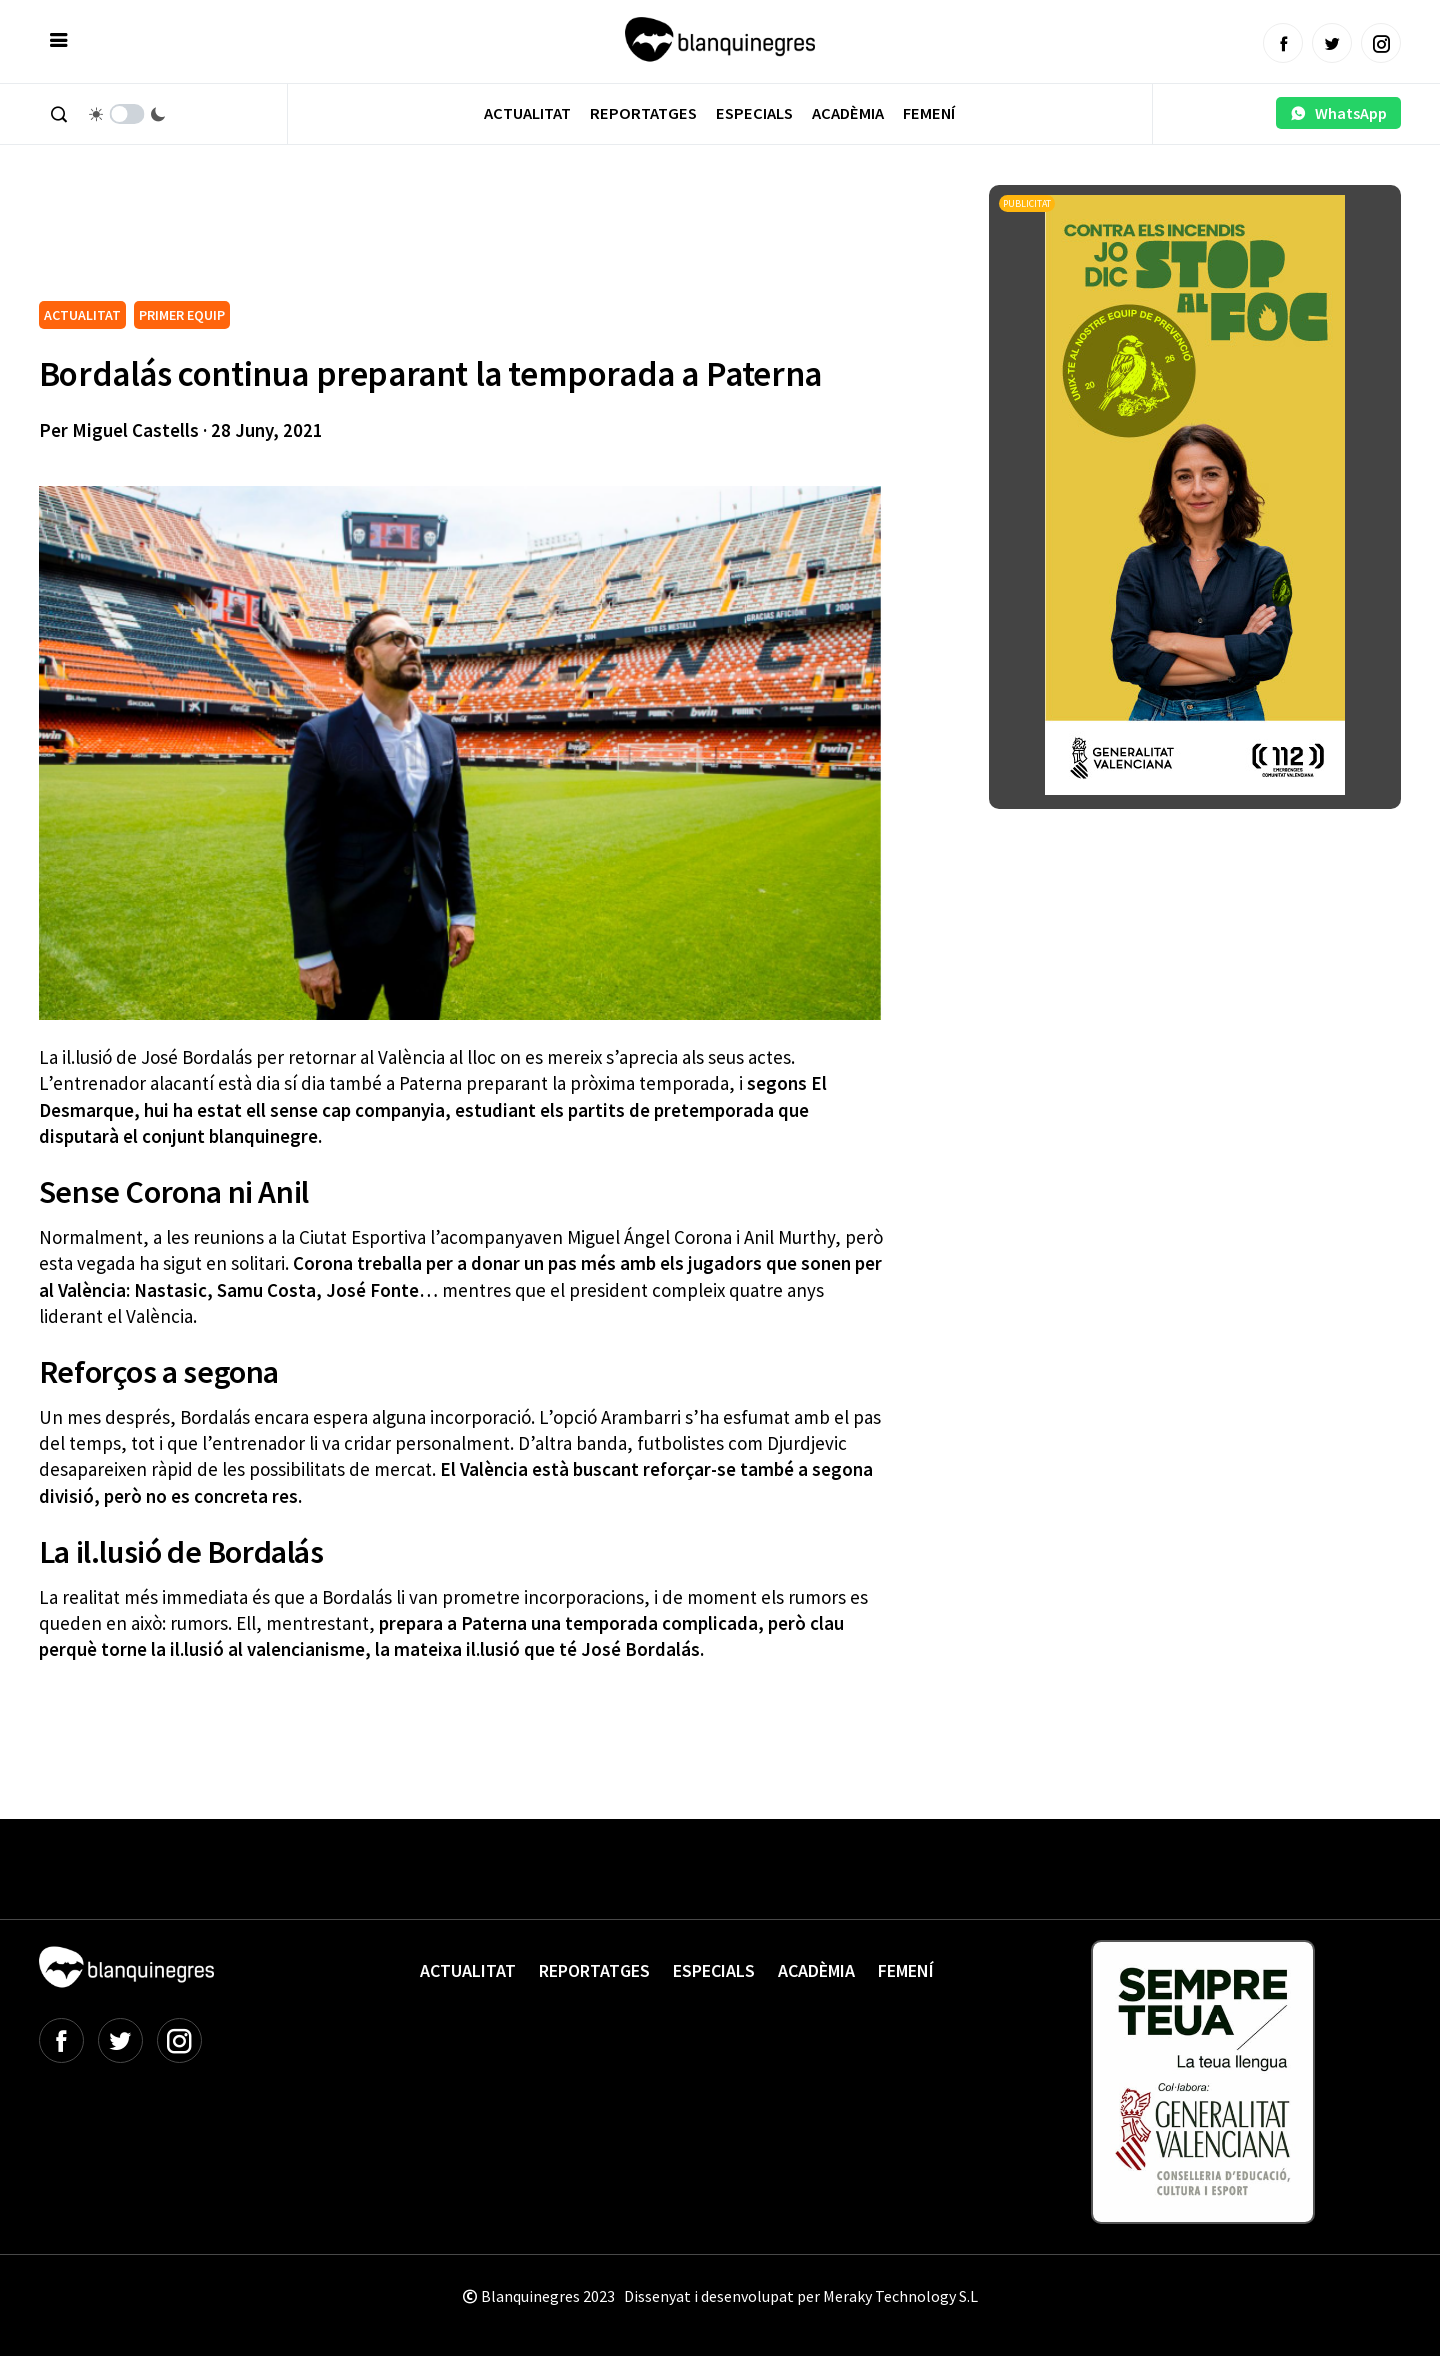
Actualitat (527, 113)
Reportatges (643, 113)
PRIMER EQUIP (182, 315)
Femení (929, 113)
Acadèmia (848, 113)
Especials (754, 113)
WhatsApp (1338, 113)
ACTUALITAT (82, 315)
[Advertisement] (403, 240)
